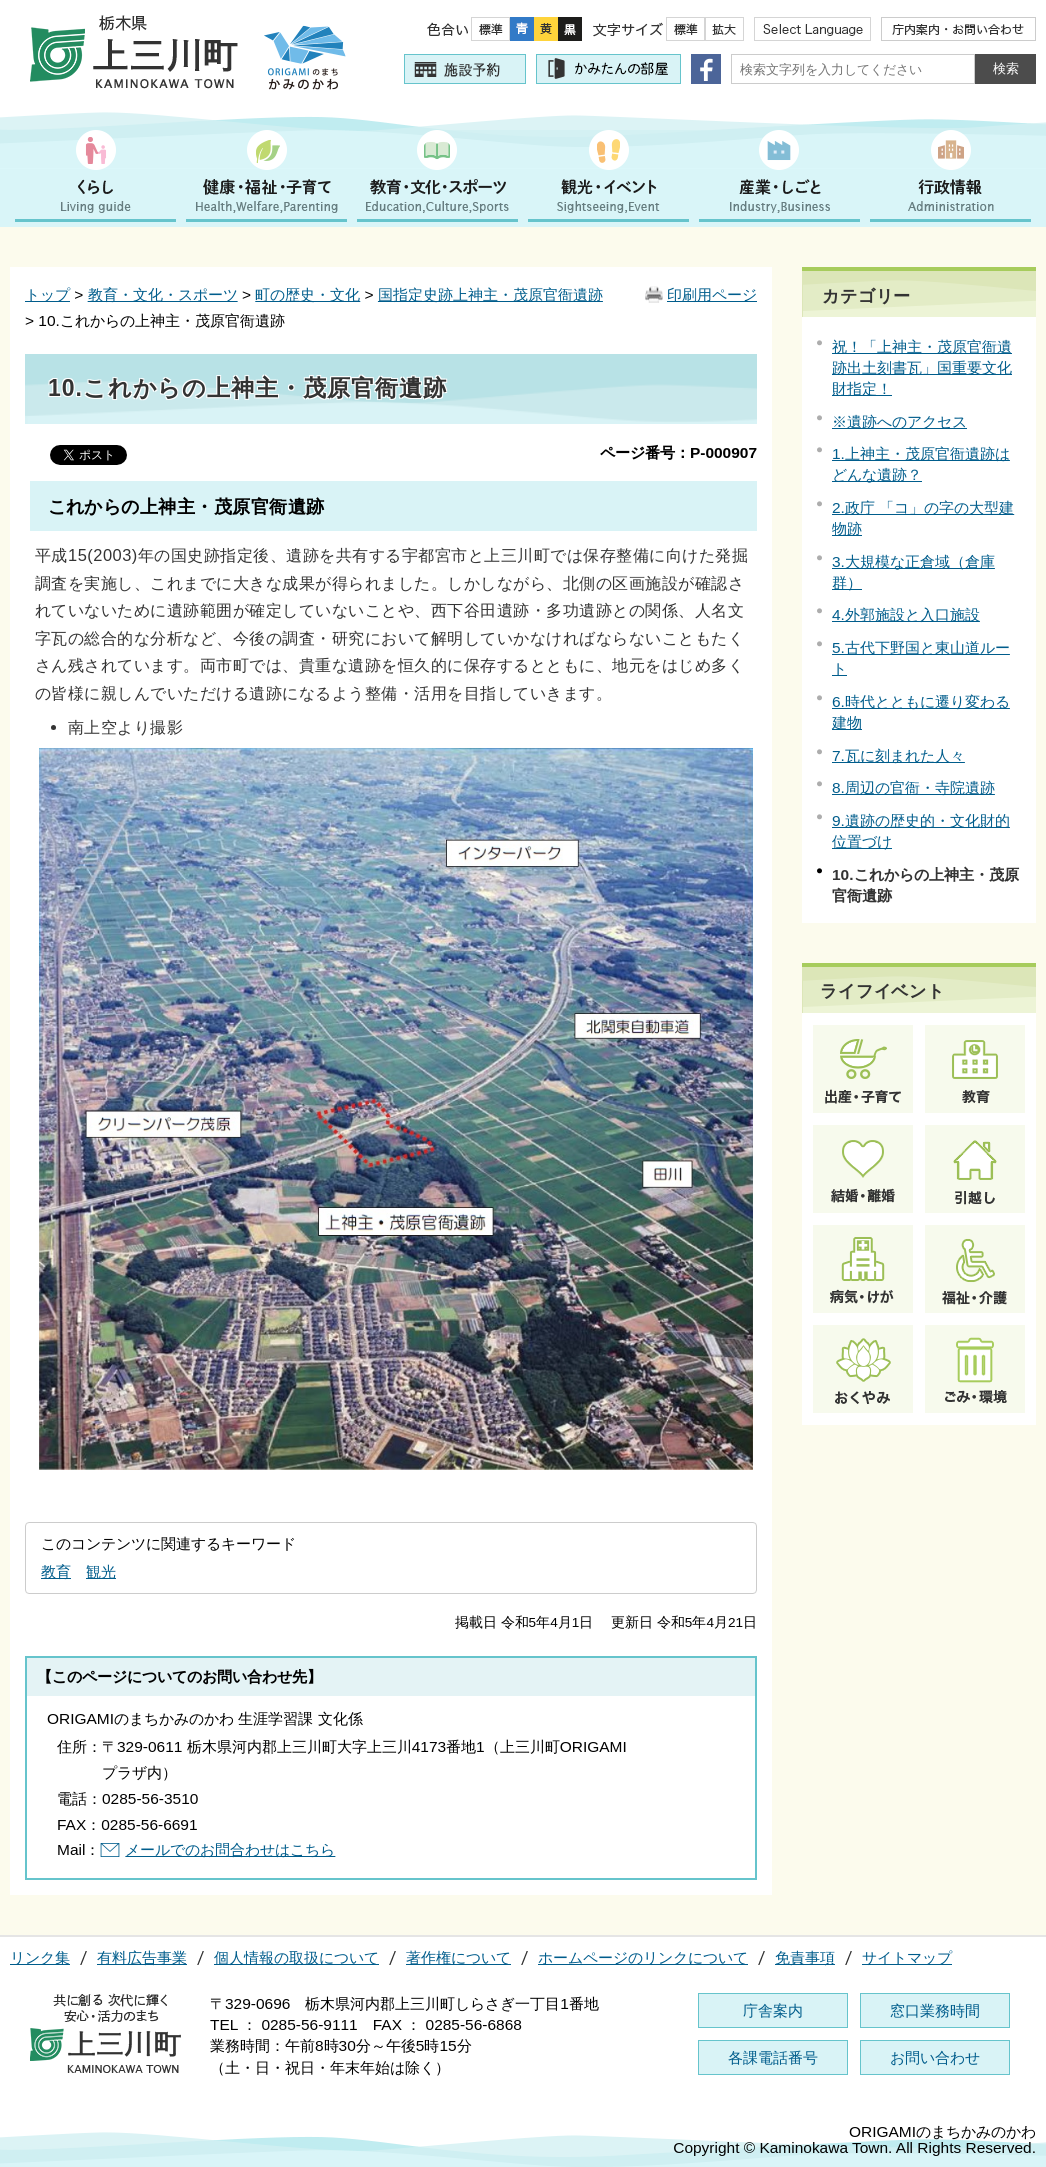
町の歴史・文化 (307, 294)
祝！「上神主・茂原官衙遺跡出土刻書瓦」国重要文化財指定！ (922, 367)
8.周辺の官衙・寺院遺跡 (913, 787)
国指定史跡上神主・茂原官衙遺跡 (490, 294)
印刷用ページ (712, 294)
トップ (47, 294)
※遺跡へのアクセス (899, 421)
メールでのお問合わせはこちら (230, 1849)
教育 (56, 1571)
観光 (101, 1571)
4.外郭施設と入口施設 (906, 614)
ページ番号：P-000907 (678, 452)
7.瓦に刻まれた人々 (898, 755)
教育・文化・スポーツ (163, 294)
